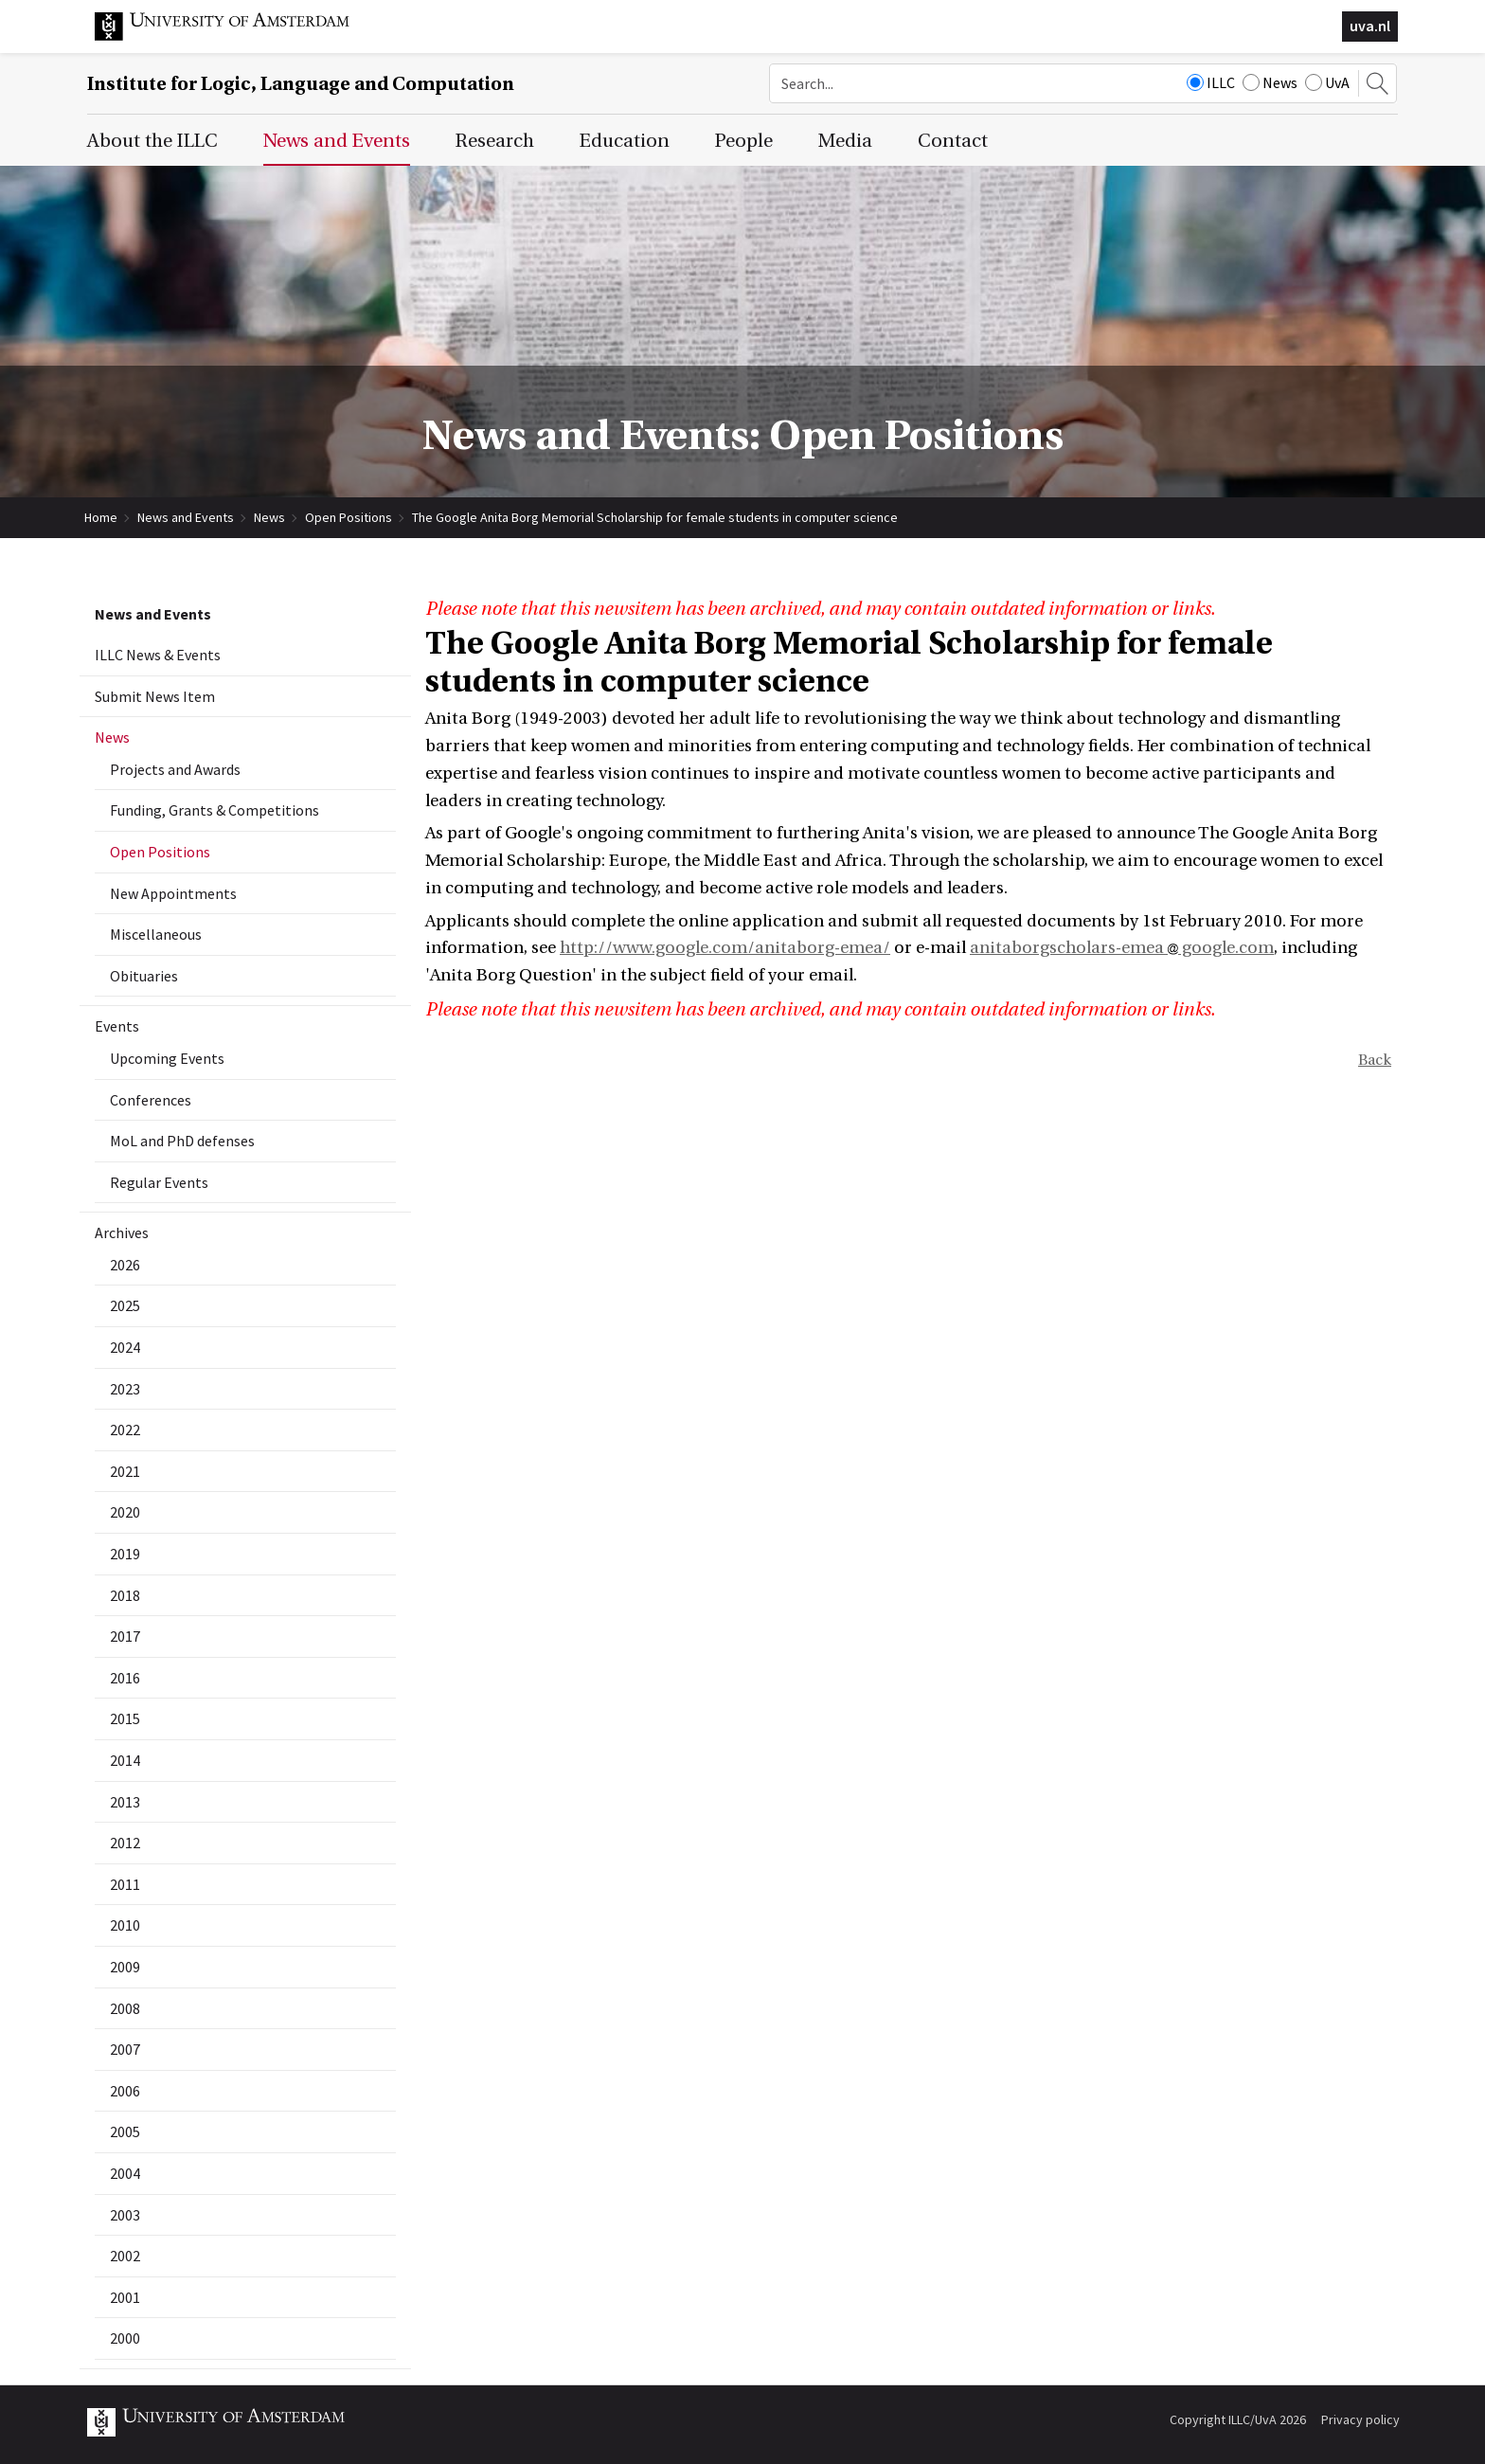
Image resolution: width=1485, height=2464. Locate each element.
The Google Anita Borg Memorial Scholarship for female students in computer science (655, 517)
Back (1374, 1060)
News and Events (185, 517)
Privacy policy (1360, 2419)
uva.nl (1370, 25)
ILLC (1211, 82)
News (1270, 82)
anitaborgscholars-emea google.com (1122, 948)
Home (100, 517)
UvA (1327, 82)
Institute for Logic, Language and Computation (300, 84)
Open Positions (348, 517)
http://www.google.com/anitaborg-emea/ (725, 948)
